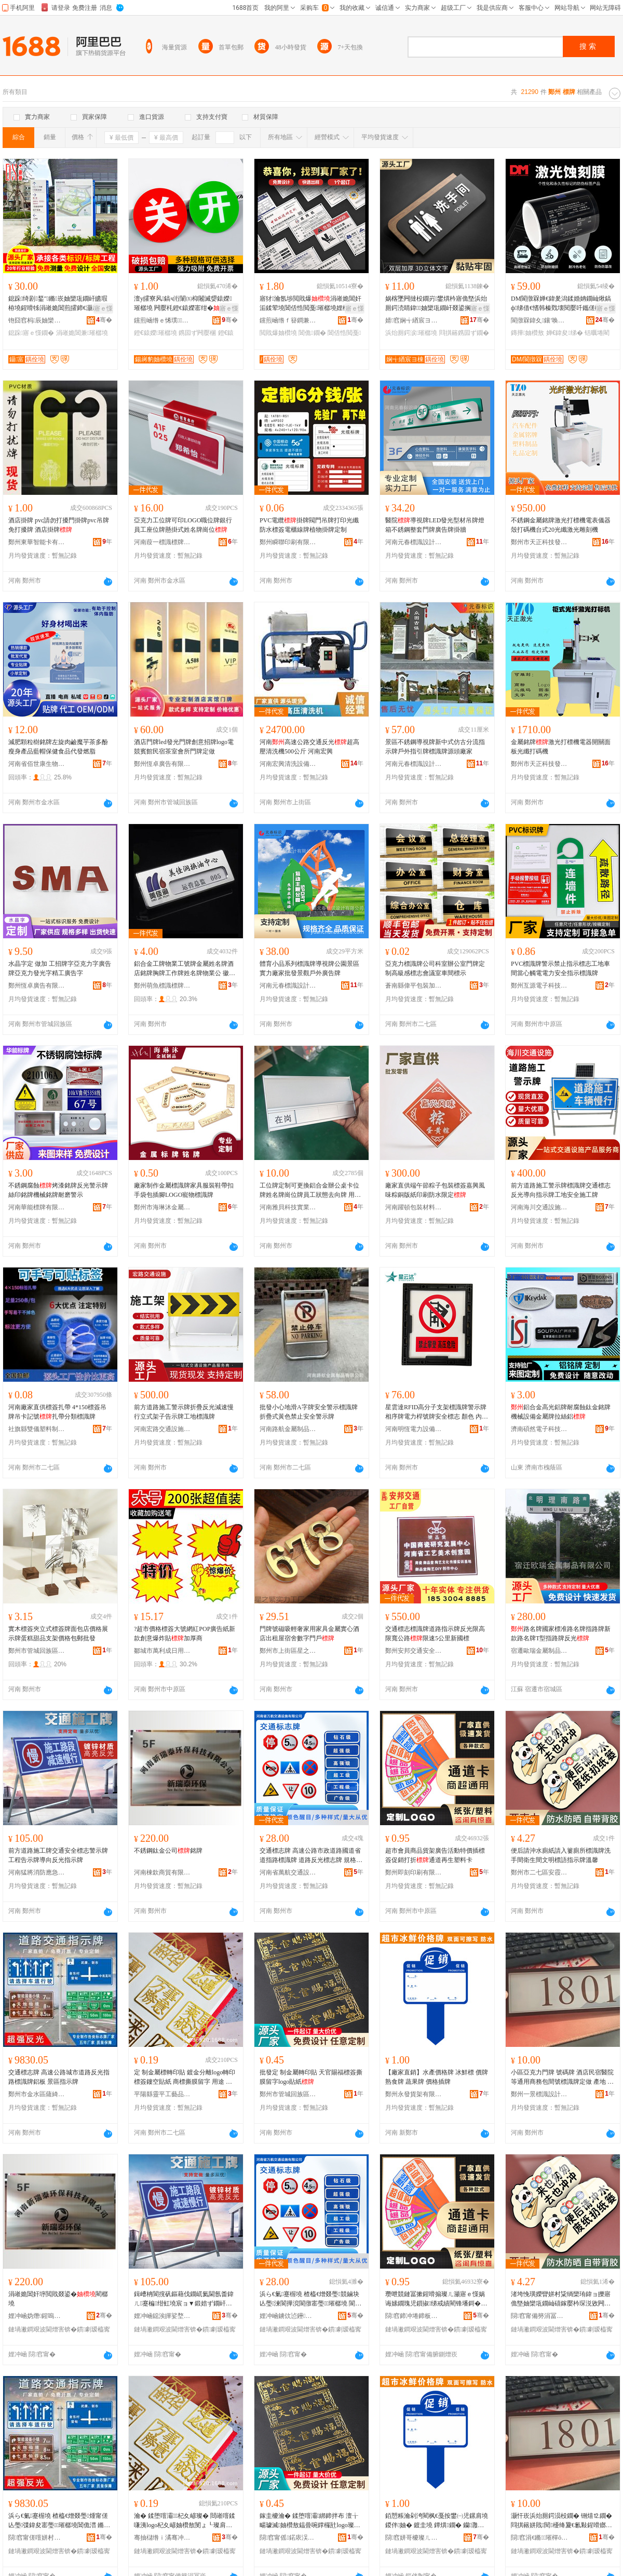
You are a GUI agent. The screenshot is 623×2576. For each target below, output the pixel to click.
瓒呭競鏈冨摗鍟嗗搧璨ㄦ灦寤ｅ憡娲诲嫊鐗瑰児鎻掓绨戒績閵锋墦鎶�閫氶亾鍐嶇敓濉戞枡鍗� (436, 2299)
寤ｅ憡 (103, 308)
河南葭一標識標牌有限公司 (162, 542)
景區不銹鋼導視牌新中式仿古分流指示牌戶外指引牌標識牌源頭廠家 (435, 746)
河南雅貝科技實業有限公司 (288, 1207)
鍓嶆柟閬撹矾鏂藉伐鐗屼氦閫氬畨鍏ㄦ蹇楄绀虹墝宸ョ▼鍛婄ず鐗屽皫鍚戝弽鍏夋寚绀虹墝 (184, 2299)
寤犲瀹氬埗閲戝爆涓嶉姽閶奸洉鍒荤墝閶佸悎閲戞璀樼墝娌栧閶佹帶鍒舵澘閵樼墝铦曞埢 (310, 304)
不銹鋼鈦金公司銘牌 (168, 1850)
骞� (104, 319)
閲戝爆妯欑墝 (278, 332)
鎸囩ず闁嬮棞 (197, 332)
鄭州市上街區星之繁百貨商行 (288, 1650)
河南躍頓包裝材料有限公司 (413, 1207)
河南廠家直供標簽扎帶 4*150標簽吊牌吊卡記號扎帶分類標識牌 (57, 1412)
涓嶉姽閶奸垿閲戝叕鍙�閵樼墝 (58, 2298)
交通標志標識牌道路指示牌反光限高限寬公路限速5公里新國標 (435, 1633)
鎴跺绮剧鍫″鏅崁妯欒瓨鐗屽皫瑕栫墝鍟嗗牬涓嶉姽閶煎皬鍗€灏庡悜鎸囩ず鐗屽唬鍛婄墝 (59, 304)
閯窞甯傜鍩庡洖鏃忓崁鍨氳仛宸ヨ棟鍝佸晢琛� (288, 2537)
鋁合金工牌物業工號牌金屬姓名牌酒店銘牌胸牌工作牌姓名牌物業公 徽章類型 (184, 969)
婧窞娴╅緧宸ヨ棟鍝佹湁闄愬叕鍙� (413, 320)
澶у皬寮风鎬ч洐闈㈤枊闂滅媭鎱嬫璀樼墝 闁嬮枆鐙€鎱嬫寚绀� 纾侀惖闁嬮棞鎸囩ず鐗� (183, 304)
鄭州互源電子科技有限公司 (539, 985)
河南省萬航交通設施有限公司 (288, 1872)
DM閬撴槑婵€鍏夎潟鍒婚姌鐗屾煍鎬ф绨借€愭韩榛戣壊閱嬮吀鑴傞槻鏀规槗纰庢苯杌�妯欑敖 (562, 304)
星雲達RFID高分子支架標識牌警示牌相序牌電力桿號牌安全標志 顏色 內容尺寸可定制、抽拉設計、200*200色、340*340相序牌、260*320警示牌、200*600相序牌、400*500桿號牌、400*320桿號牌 (436, 1412)
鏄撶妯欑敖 (527, 332)
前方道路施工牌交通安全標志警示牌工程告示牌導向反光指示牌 (58, 1855)
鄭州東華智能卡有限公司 (36, 542)
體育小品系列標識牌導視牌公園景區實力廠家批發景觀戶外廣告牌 (309, 968)
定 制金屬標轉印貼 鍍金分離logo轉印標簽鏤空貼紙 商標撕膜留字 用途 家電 (184, 2077)
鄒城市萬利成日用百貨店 (162, 1650)
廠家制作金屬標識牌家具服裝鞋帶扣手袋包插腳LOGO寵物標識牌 (184, 1190)
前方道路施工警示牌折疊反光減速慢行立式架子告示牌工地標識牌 (184, 1412)
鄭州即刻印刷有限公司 (413, 1872)
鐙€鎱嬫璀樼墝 (155, 332)
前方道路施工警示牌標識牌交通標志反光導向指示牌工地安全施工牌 (561, 1190)
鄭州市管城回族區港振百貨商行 (36, 1650)
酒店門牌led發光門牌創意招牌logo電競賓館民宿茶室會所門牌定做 (184, 746)
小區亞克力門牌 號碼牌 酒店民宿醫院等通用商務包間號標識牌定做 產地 (562, 2077)
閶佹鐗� (312, 332)
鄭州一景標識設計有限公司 (539, 2094)
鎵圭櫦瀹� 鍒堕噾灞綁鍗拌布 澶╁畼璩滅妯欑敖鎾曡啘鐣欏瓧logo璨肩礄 (310, 2521)
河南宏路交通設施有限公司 (162, 1429)
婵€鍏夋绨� (564, 332)
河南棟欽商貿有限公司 (162, 1872)
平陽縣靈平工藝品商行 (162, 2094)
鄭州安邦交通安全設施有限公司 (413, 1650)
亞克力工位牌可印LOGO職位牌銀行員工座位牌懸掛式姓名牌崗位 (183, 525)
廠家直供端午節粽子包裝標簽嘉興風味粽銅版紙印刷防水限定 (435, 1190)
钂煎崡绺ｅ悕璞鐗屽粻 (162, 320)
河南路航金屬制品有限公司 (288, 1429)
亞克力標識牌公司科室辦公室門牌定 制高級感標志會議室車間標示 (435, 968)
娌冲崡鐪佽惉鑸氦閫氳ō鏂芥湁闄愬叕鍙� (288, 2315)
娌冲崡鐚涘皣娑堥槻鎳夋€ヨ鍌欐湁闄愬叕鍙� (162, 2315)
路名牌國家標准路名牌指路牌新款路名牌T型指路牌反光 (561, 1633)
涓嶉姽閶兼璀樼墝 (82, 332)
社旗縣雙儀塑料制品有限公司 (36, 1429)
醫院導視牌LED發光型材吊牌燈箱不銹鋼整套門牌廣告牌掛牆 (434, 525)
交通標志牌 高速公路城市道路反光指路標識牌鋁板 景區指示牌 (59, 2077)
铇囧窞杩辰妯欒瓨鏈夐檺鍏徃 (36, 320)
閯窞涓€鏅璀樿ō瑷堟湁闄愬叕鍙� (539, 2537)
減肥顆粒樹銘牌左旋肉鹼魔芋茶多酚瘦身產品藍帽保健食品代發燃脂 (58, 746)
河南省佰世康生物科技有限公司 (36, 763)
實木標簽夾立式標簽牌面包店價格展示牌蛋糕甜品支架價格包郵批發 (58, 1633)
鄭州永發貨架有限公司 (413, 2094)
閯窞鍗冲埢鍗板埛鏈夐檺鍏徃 (413, 2315)
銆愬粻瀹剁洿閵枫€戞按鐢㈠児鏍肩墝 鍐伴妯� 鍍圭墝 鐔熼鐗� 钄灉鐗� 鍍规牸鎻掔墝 (436, 2521)
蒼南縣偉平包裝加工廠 (413, 985)
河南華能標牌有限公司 (36, 1207)
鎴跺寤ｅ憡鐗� (31, 332)
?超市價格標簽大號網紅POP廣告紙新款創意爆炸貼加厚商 (184, 1633)
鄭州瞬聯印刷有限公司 (288, 542)
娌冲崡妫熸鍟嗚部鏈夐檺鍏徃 (36, 2315)
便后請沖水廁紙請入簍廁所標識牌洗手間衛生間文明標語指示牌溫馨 (561, 1855)
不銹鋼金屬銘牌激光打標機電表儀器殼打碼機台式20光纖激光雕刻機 (561, 525)
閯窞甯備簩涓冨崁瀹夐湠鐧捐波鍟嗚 (539, 2315)
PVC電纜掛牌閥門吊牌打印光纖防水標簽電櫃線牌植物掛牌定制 (309, 525)
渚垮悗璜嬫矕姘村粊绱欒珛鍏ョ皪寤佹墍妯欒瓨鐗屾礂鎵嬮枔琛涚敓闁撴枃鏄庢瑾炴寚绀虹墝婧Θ (561, 2299)
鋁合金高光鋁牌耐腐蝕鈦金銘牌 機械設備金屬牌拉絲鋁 (561, 1412)
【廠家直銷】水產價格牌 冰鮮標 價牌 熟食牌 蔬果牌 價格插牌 (436, 2077)
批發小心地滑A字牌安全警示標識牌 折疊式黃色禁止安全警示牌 (309, 1412)
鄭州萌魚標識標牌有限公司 (162, 985)
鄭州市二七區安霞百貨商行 (539, 1872)
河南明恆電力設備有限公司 (413, 1429)
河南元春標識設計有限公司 (413, 542)
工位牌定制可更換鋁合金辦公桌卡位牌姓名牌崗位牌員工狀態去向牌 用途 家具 (310, 1190)
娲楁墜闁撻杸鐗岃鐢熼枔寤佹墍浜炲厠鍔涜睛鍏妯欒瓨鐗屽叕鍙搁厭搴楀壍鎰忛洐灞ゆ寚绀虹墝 (436, 304)
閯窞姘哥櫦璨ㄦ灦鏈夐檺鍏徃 (413, 2537)
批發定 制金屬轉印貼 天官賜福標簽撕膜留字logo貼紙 (311, 2077)
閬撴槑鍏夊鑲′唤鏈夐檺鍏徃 (539, 320)
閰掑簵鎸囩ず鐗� (464, 332)
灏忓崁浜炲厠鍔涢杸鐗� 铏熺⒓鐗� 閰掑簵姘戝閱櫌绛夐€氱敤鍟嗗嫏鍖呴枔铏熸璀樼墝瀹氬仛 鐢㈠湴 (561, 2521)
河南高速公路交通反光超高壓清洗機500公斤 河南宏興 (309, 746)
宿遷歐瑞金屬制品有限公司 (539, 1650)
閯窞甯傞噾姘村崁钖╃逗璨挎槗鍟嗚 (36, 2537)
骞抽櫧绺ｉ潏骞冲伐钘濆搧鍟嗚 (162, 2537)
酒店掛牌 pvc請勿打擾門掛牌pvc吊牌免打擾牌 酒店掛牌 (58, 525)
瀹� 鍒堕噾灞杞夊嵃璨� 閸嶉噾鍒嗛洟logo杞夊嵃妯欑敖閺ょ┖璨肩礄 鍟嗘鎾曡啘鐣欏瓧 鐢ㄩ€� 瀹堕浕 (185, 2521)
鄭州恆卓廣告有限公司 (162, 763)
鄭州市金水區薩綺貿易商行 (36, 2094)
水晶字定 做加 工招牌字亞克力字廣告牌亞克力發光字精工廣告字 (59, 968)
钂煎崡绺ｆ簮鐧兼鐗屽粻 (288, 320)
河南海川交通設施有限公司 (539, 1207)
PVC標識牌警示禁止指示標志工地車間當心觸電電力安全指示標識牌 (560, 968)
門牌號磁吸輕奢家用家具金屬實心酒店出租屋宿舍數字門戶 (309, 1633)
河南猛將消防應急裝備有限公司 (36, 1872)
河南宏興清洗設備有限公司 (288, 763)
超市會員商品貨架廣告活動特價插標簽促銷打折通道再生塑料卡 (435, 1855)
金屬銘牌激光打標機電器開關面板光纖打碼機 (561, 746)
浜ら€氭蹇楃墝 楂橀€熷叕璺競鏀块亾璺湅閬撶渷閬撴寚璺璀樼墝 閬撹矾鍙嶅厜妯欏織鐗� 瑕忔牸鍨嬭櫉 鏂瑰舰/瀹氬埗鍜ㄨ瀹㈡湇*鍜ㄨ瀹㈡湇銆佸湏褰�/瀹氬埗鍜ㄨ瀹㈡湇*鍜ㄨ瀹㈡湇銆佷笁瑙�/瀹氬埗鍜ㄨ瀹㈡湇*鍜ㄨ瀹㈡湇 (311, 2299)
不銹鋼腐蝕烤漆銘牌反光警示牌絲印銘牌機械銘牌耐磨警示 (58, 1190)
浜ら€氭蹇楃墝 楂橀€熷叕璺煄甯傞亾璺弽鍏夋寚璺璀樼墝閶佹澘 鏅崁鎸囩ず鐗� (58, 2521)
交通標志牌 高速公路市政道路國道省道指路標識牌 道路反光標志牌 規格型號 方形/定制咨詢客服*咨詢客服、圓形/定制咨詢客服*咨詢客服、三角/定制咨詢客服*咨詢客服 (311, 1856)
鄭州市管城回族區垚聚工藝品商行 (288, 2094)
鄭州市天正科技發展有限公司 (539, 542)
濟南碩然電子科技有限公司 (539, 1429)
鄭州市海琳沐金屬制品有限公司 (162, 1207)
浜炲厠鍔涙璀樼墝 (411, 332)
